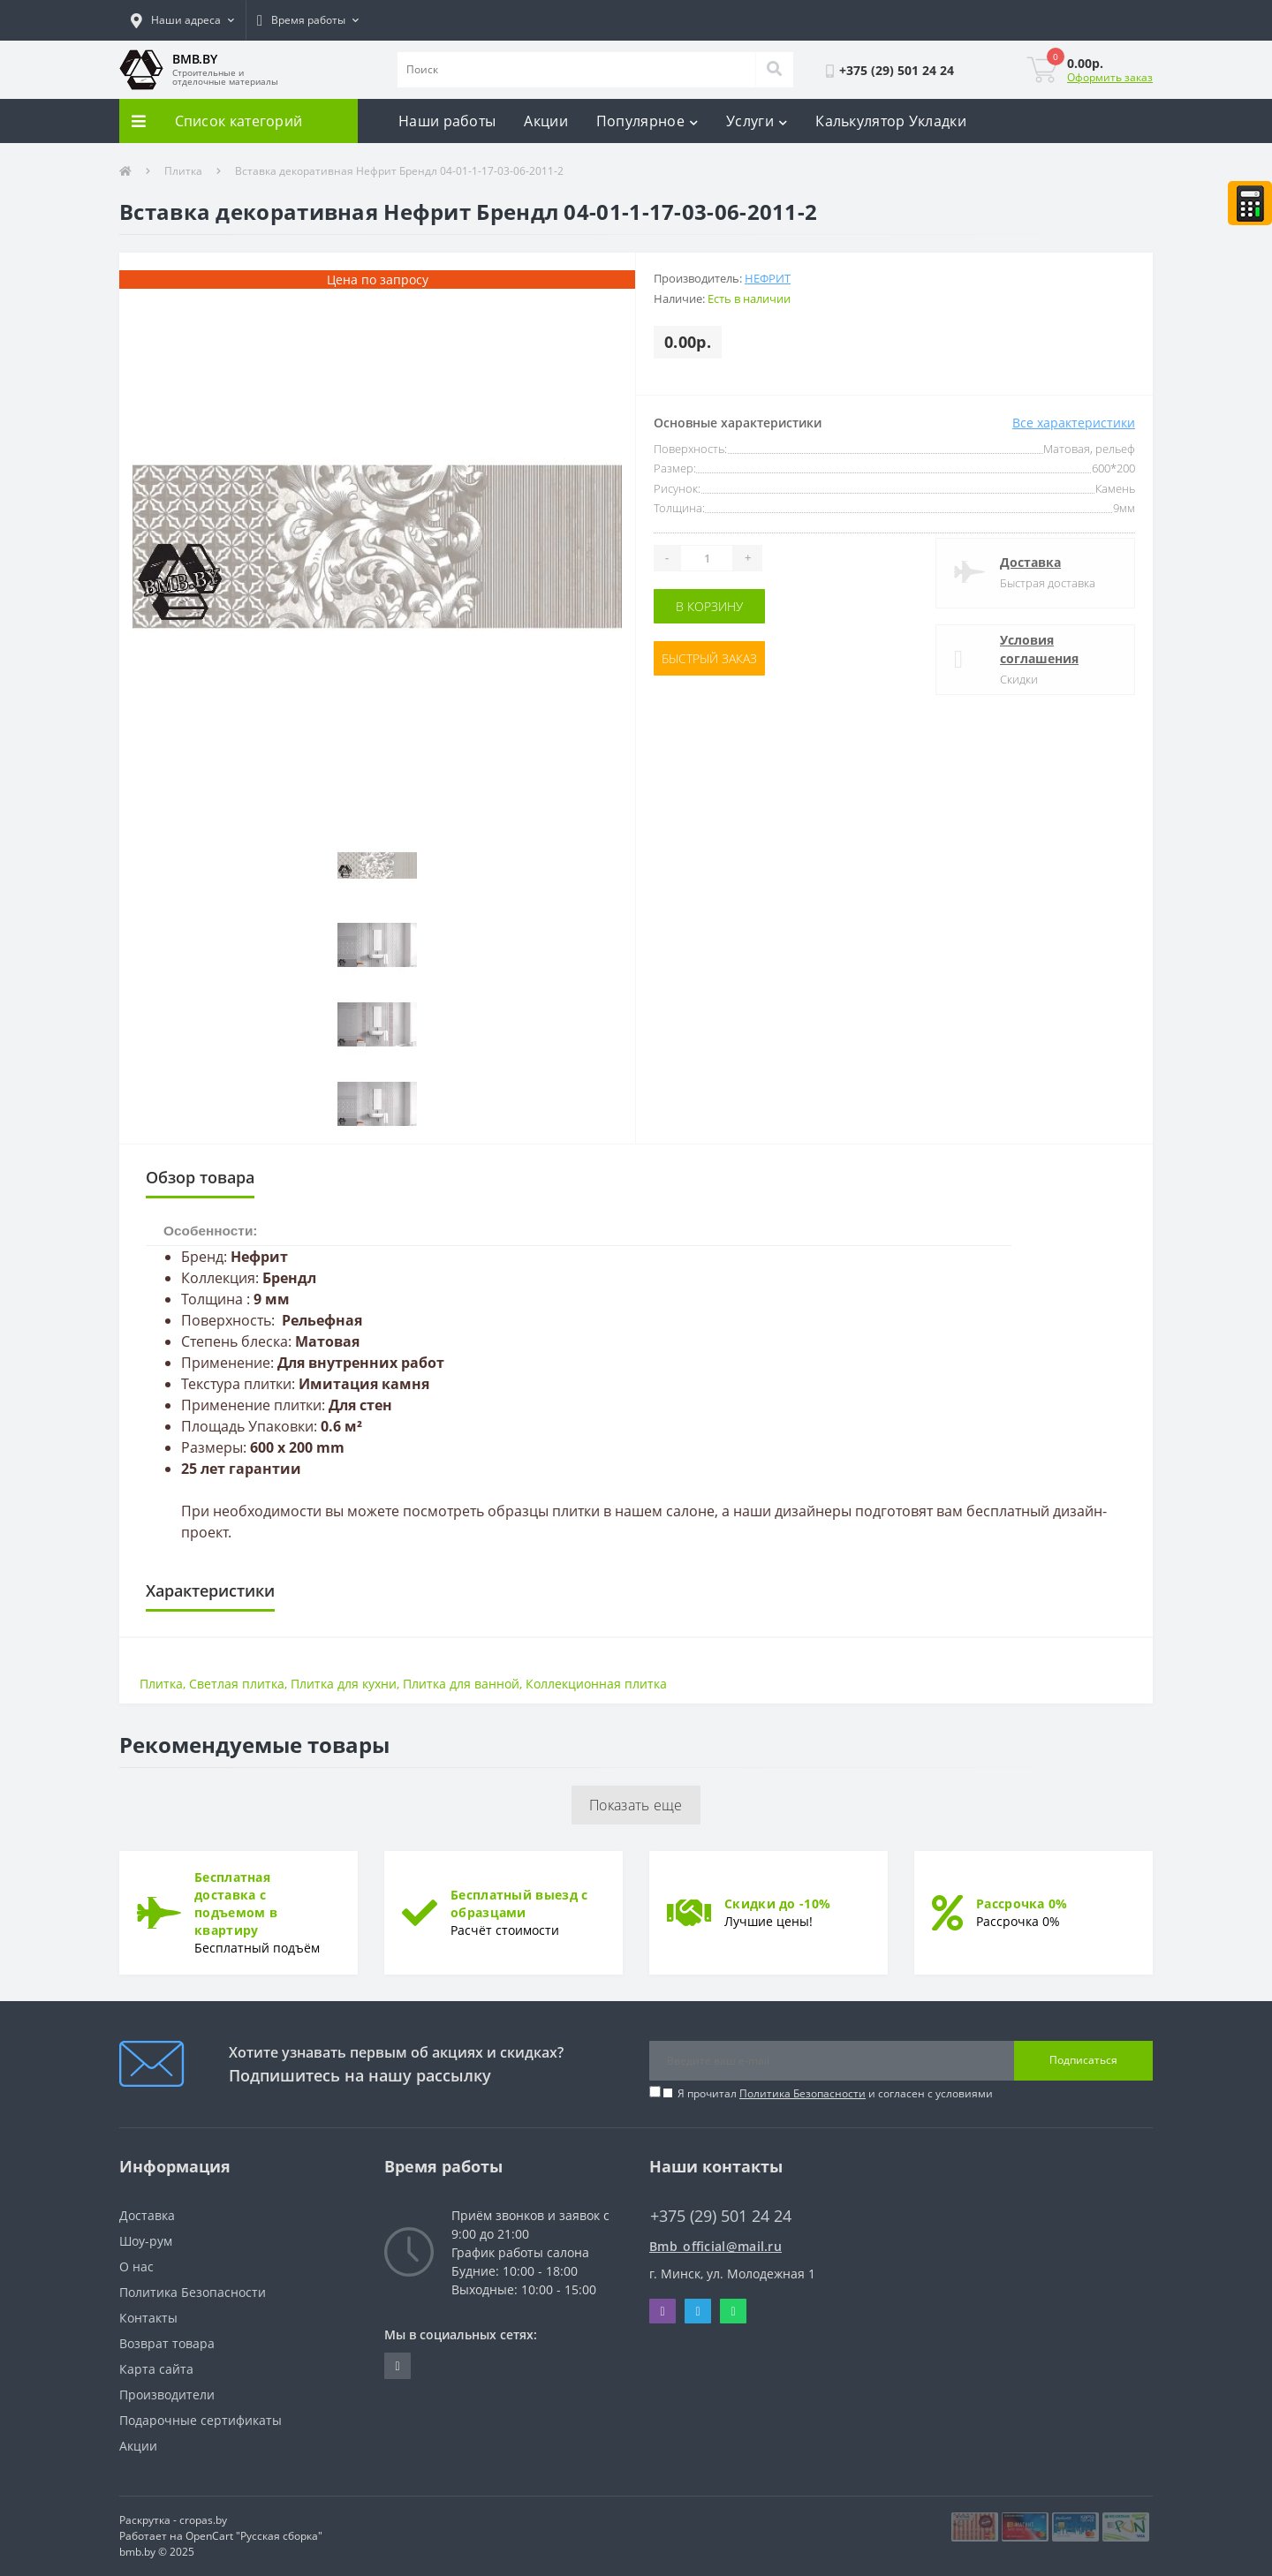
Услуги (756, 121)
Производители (167, 2394)
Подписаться (1083, 2059)
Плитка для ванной (461, 1683)
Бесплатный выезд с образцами (518, 1903)
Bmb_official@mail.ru (715, 2246)
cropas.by (203, 2519)
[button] (182, 20)
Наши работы (447, 121)
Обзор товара (200, 1177)
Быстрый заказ (709, 658)
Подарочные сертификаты (200, 2420)
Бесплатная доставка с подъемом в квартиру (235, 1903)
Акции (546, 121)
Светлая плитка (236, 1683)
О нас (136, 2266)
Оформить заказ (1110, 77)
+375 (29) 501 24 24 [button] (720, 2216)
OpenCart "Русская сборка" (254, 2535)
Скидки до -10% (777, 1903)
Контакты (148, 2317)
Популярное (647, 121)
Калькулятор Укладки (890, 121)
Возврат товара (167, 2343)
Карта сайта (156, 2369)
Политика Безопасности (802, 2093)
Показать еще (636, 1805)
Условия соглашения (1039, 649)
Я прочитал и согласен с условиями (835, 2093)
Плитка (183, 170)
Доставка (1030, 562)
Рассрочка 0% (1022, 1903)
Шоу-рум (145, 2240)
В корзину (709, 606)
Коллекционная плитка (596, 1683)
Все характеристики (1073, 422)
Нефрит (768, 278)
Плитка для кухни (344, 1683)
